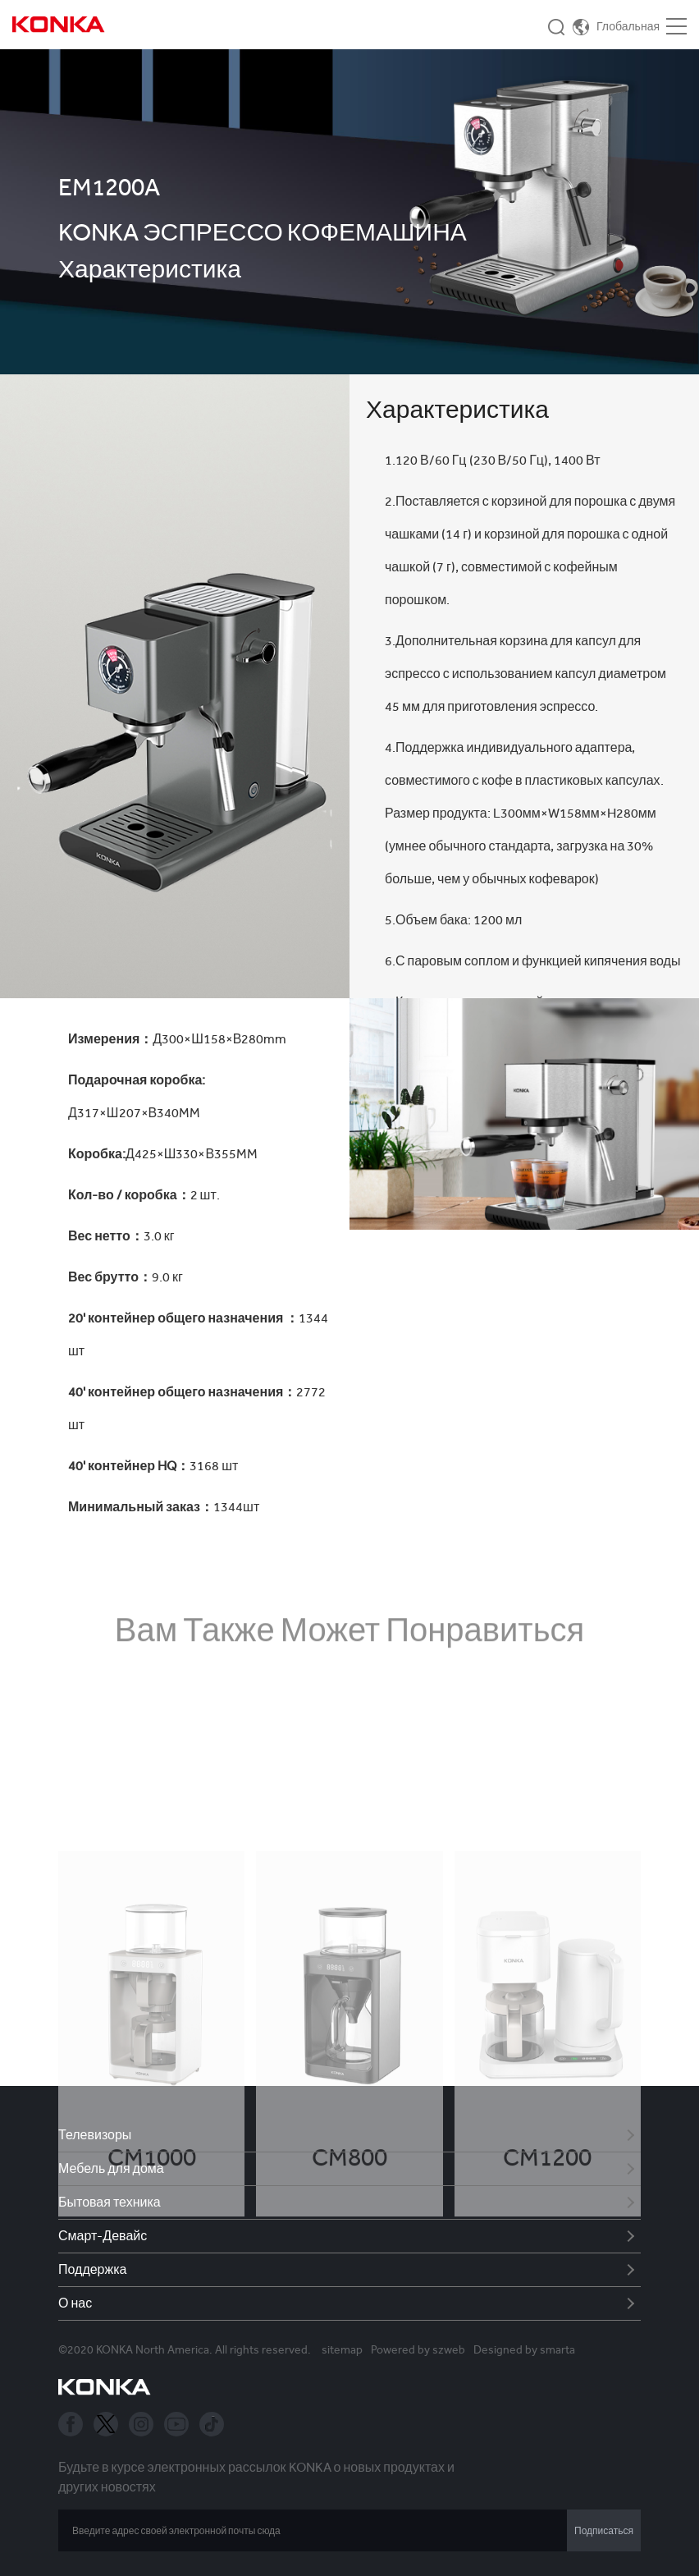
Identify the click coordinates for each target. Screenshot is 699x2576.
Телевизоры (94, 2135)
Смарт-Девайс (102, 2236)
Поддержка (92, 2269)
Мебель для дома (111, 2168)
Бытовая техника (109, 2202)
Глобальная (628, 26)
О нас (75, 2303)
